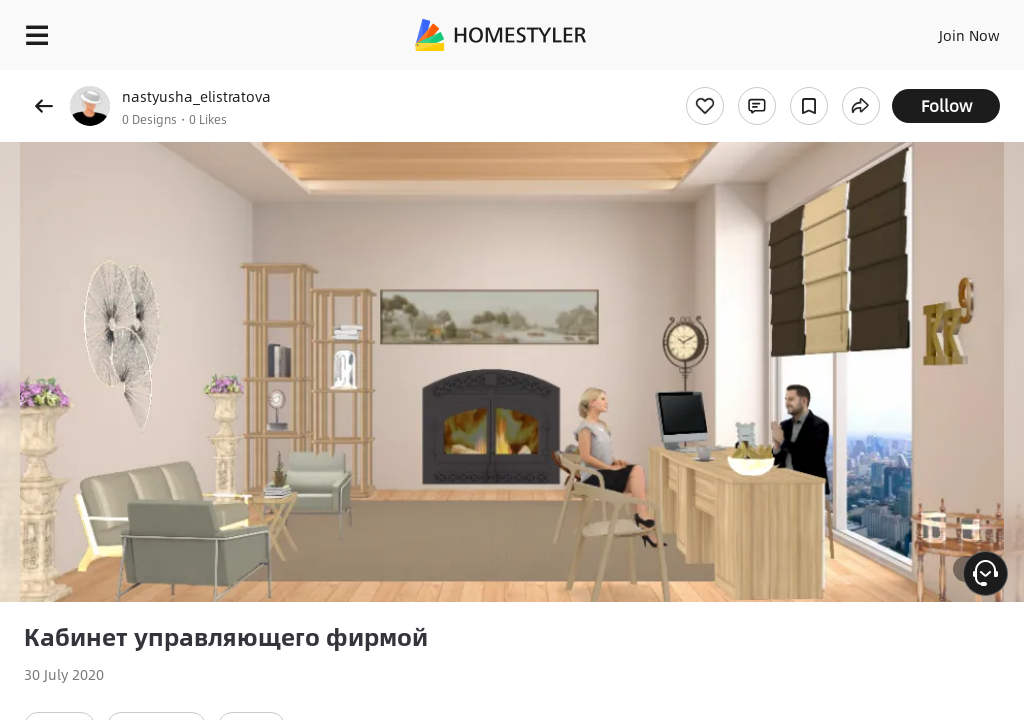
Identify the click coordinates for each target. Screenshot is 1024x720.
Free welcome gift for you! (768, 80)
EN (943, 30)
